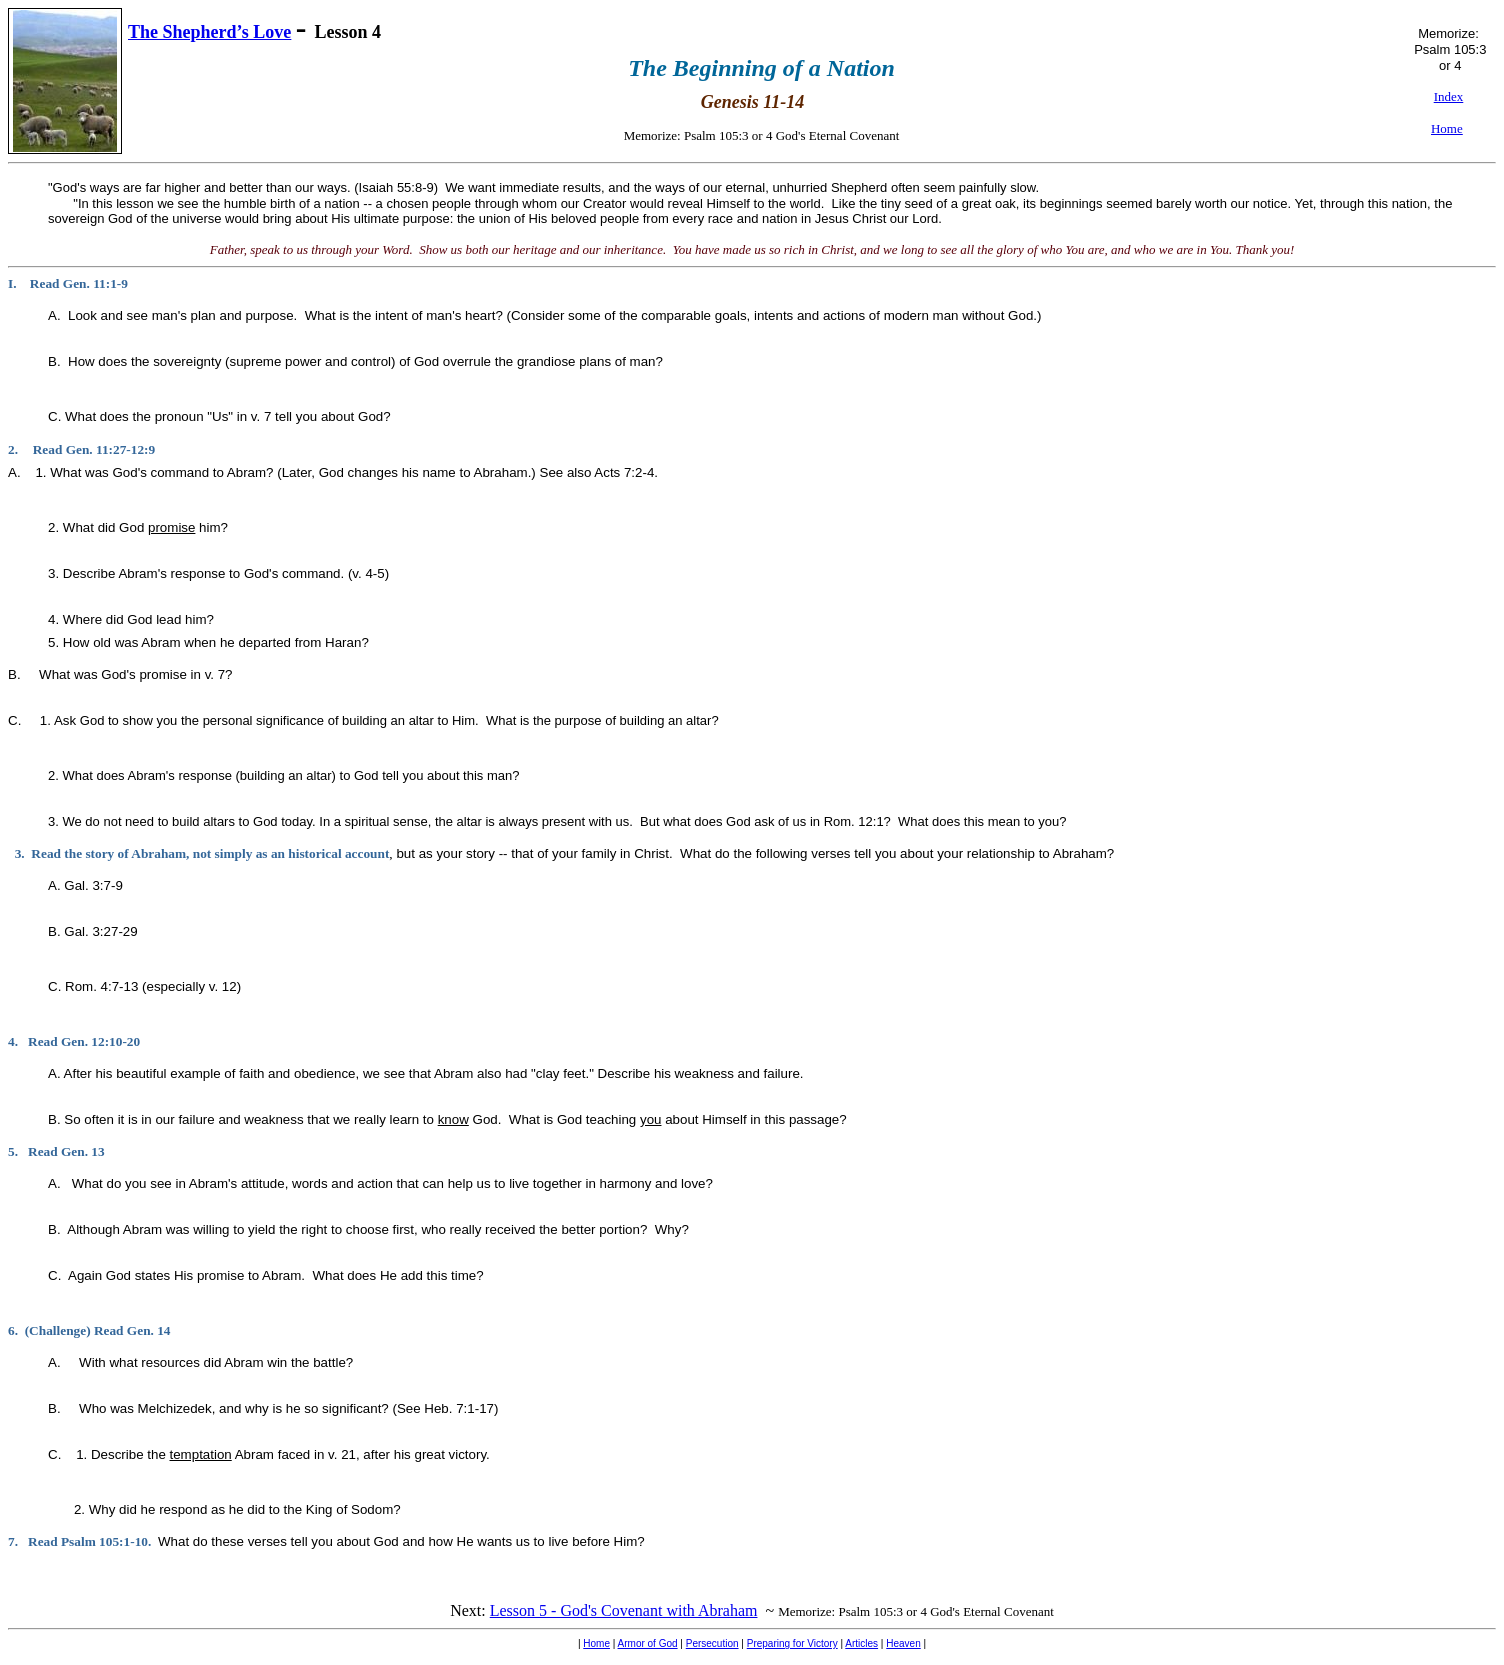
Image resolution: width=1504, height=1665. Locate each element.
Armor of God (648, 1643)
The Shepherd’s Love (209, 32)
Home (596, 1643)
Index (1449, 96)
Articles (861, 1643)
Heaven (903, 1643)
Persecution (712, 1643)
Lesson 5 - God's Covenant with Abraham (624, 1610)
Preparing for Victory (792, 1643)
